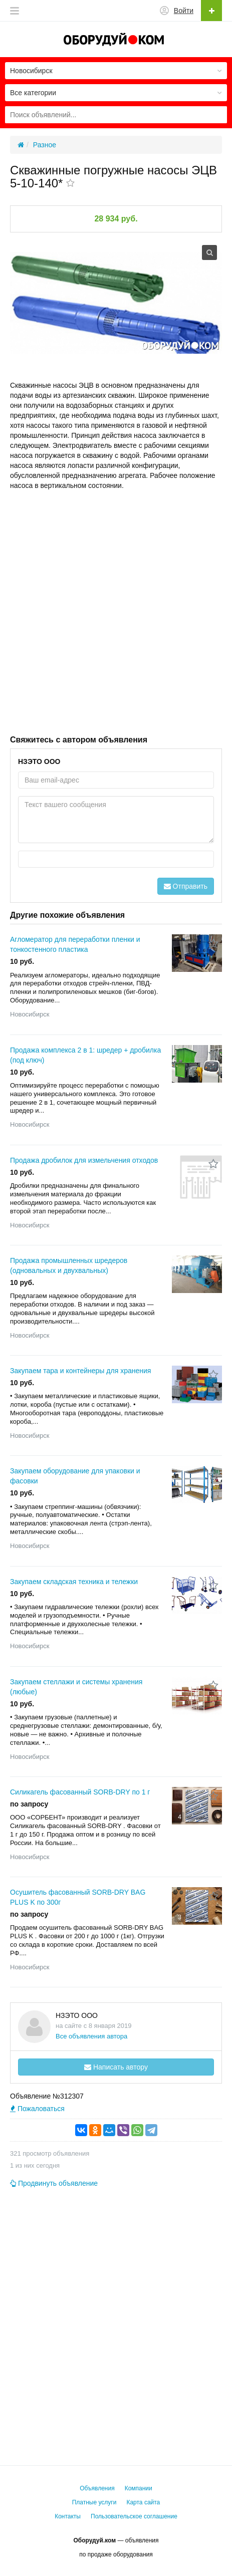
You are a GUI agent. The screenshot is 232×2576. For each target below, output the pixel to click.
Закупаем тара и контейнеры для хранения (80, 1371)
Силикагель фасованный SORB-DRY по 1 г (80, 1792)
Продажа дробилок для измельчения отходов (84, 1160)
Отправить (185, 886)
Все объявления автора (91, 2036)
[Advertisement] (116, 611)
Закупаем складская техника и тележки (74, 1582)
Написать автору (116, 2067)
